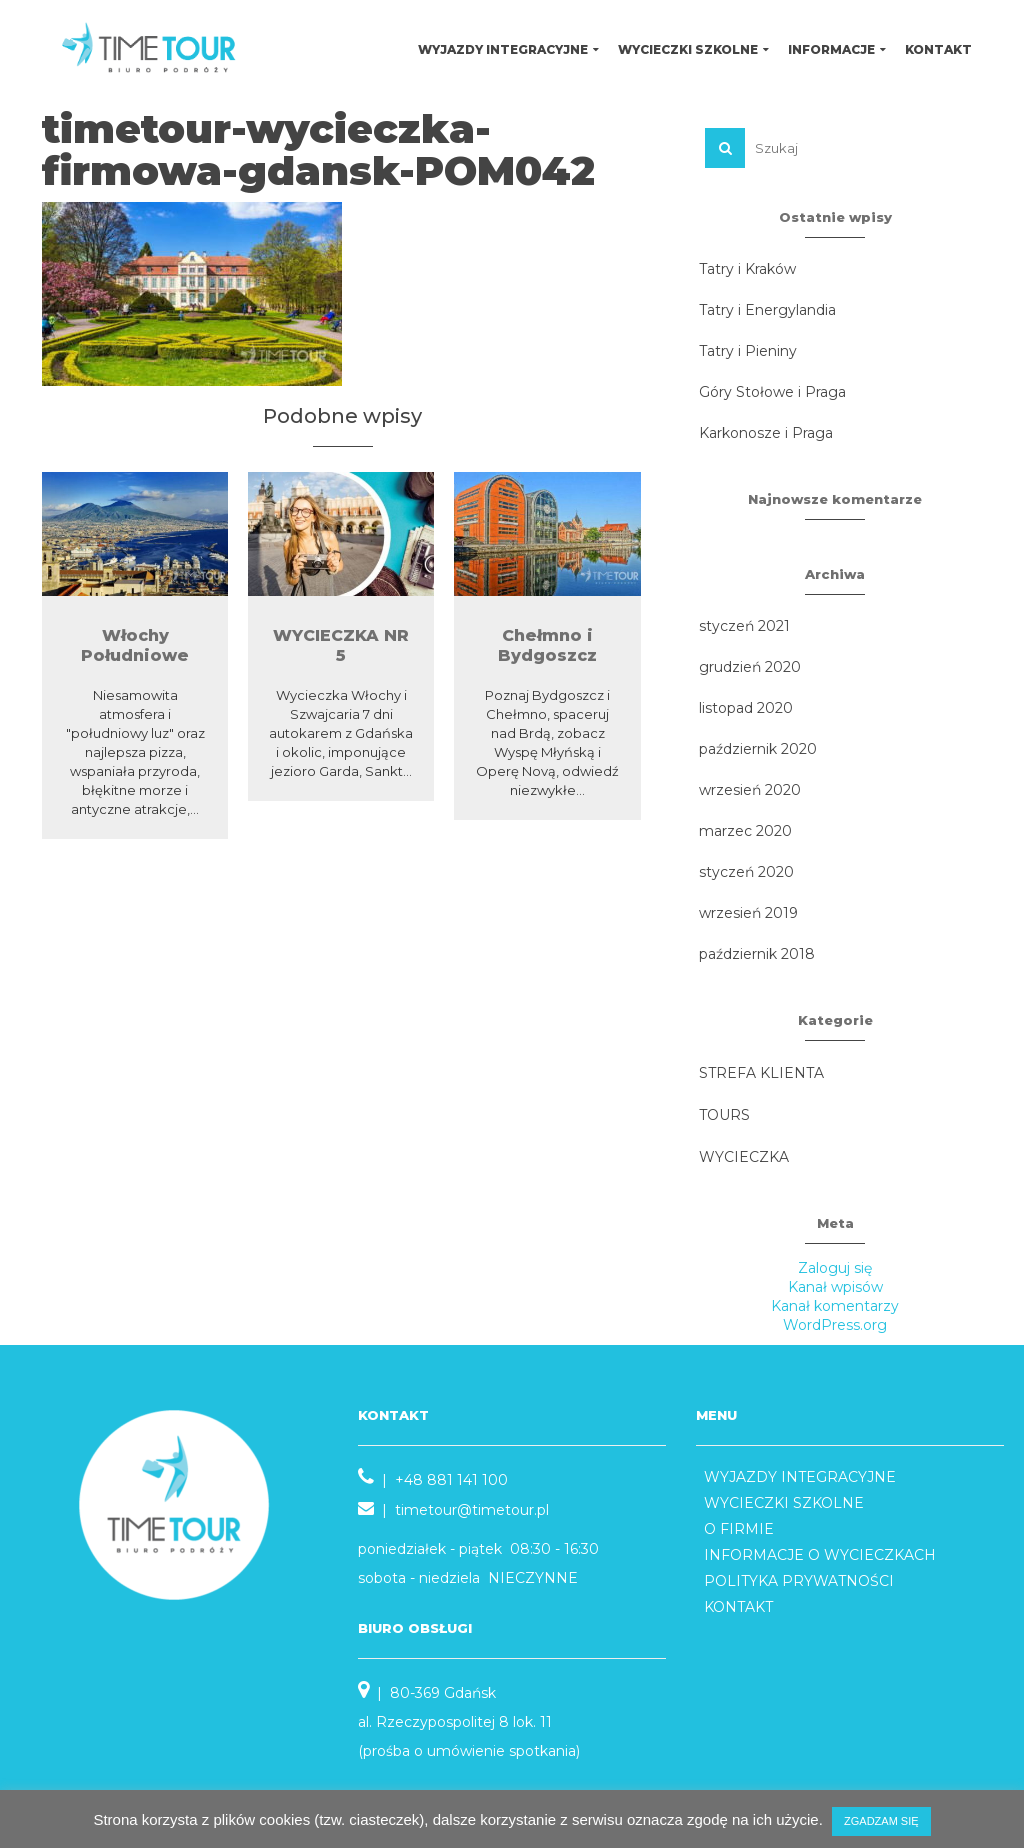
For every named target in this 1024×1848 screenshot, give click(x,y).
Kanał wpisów (835, 1287)
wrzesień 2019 (748, 913)
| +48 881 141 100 (433, 1480)
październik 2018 (757, 954)
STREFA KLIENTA (761, 1073)
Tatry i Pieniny (748, 351)
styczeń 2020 (746, 872)
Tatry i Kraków (747, 269)
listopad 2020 (746, 708)
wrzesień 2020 (750, 790)
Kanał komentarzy (835, 1306)
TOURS (724, 1115)
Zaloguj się (835, 1268)
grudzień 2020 (750, 667)
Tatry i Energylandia (767, 310)
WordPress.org (835, 1325)
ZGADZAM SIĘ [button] (881, 1821)
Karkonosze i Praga (766, 433)
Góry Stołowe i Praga (772, 392)
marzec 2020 (745, 831)
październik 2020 (758, 749)
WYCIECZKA (744, 1157)
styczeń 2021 (744, 626)
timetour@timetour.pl (472, 1510)
